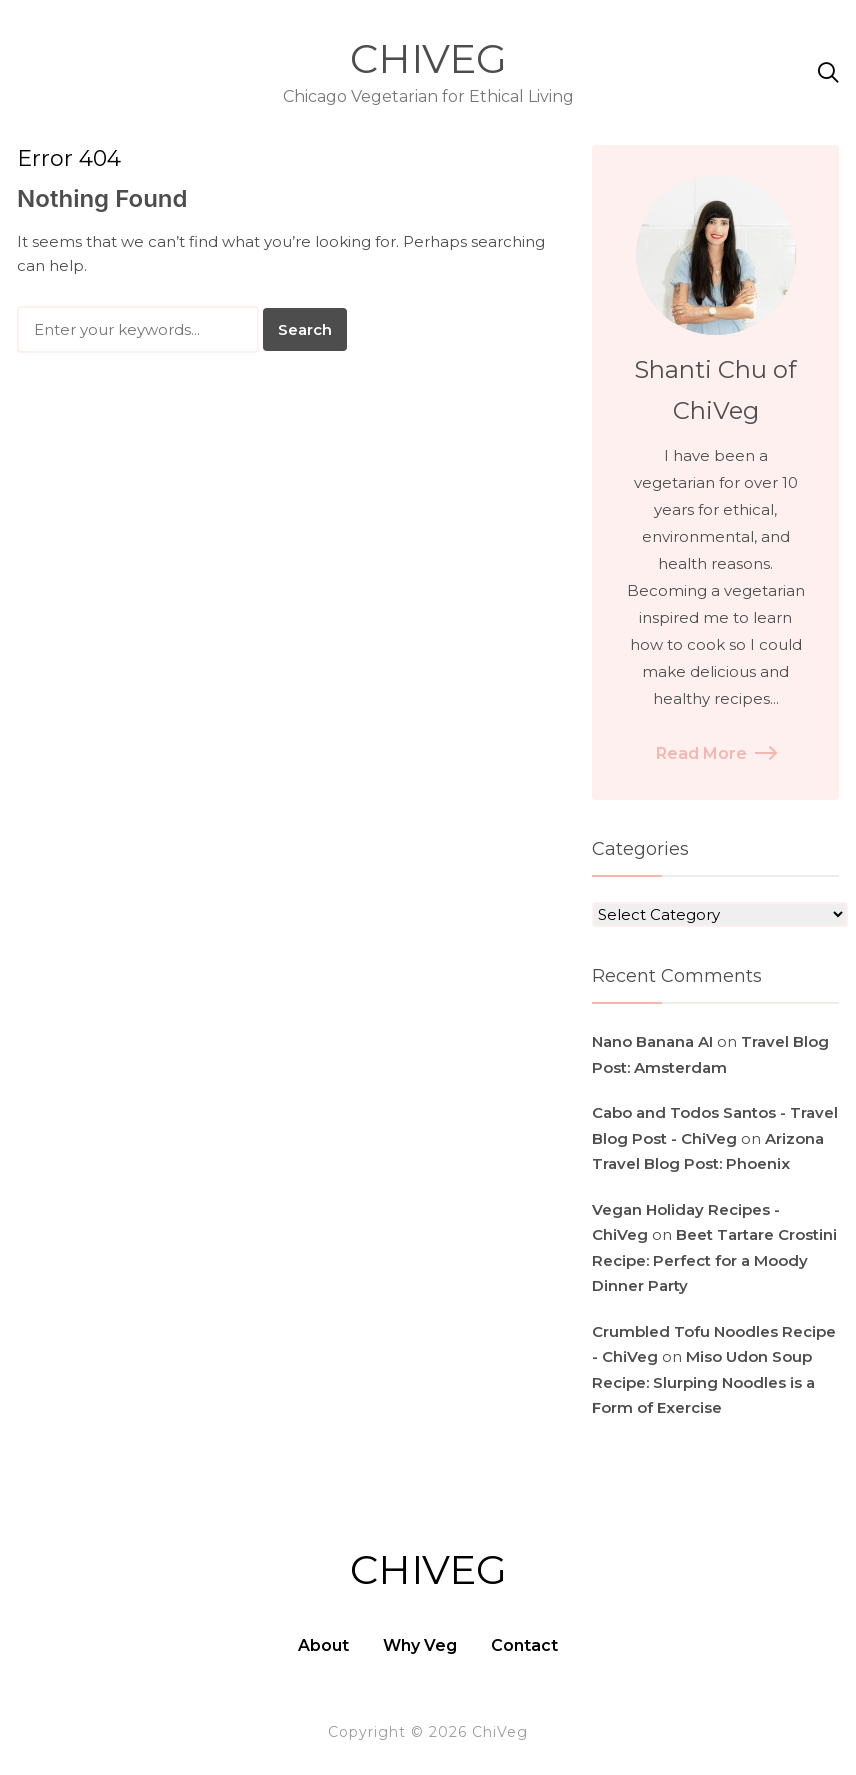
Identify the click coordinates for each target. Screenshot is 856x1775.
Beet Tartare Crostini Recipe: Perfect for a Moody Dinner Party (714, 1260)
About (323, 1645)
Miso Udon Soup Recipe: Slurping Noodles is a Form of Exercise (703, 1382)
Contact (524, 1645)
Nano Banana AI (652, 1041)
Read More (715, 753)
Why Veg (420, 1645)
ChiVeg (428, 58)
